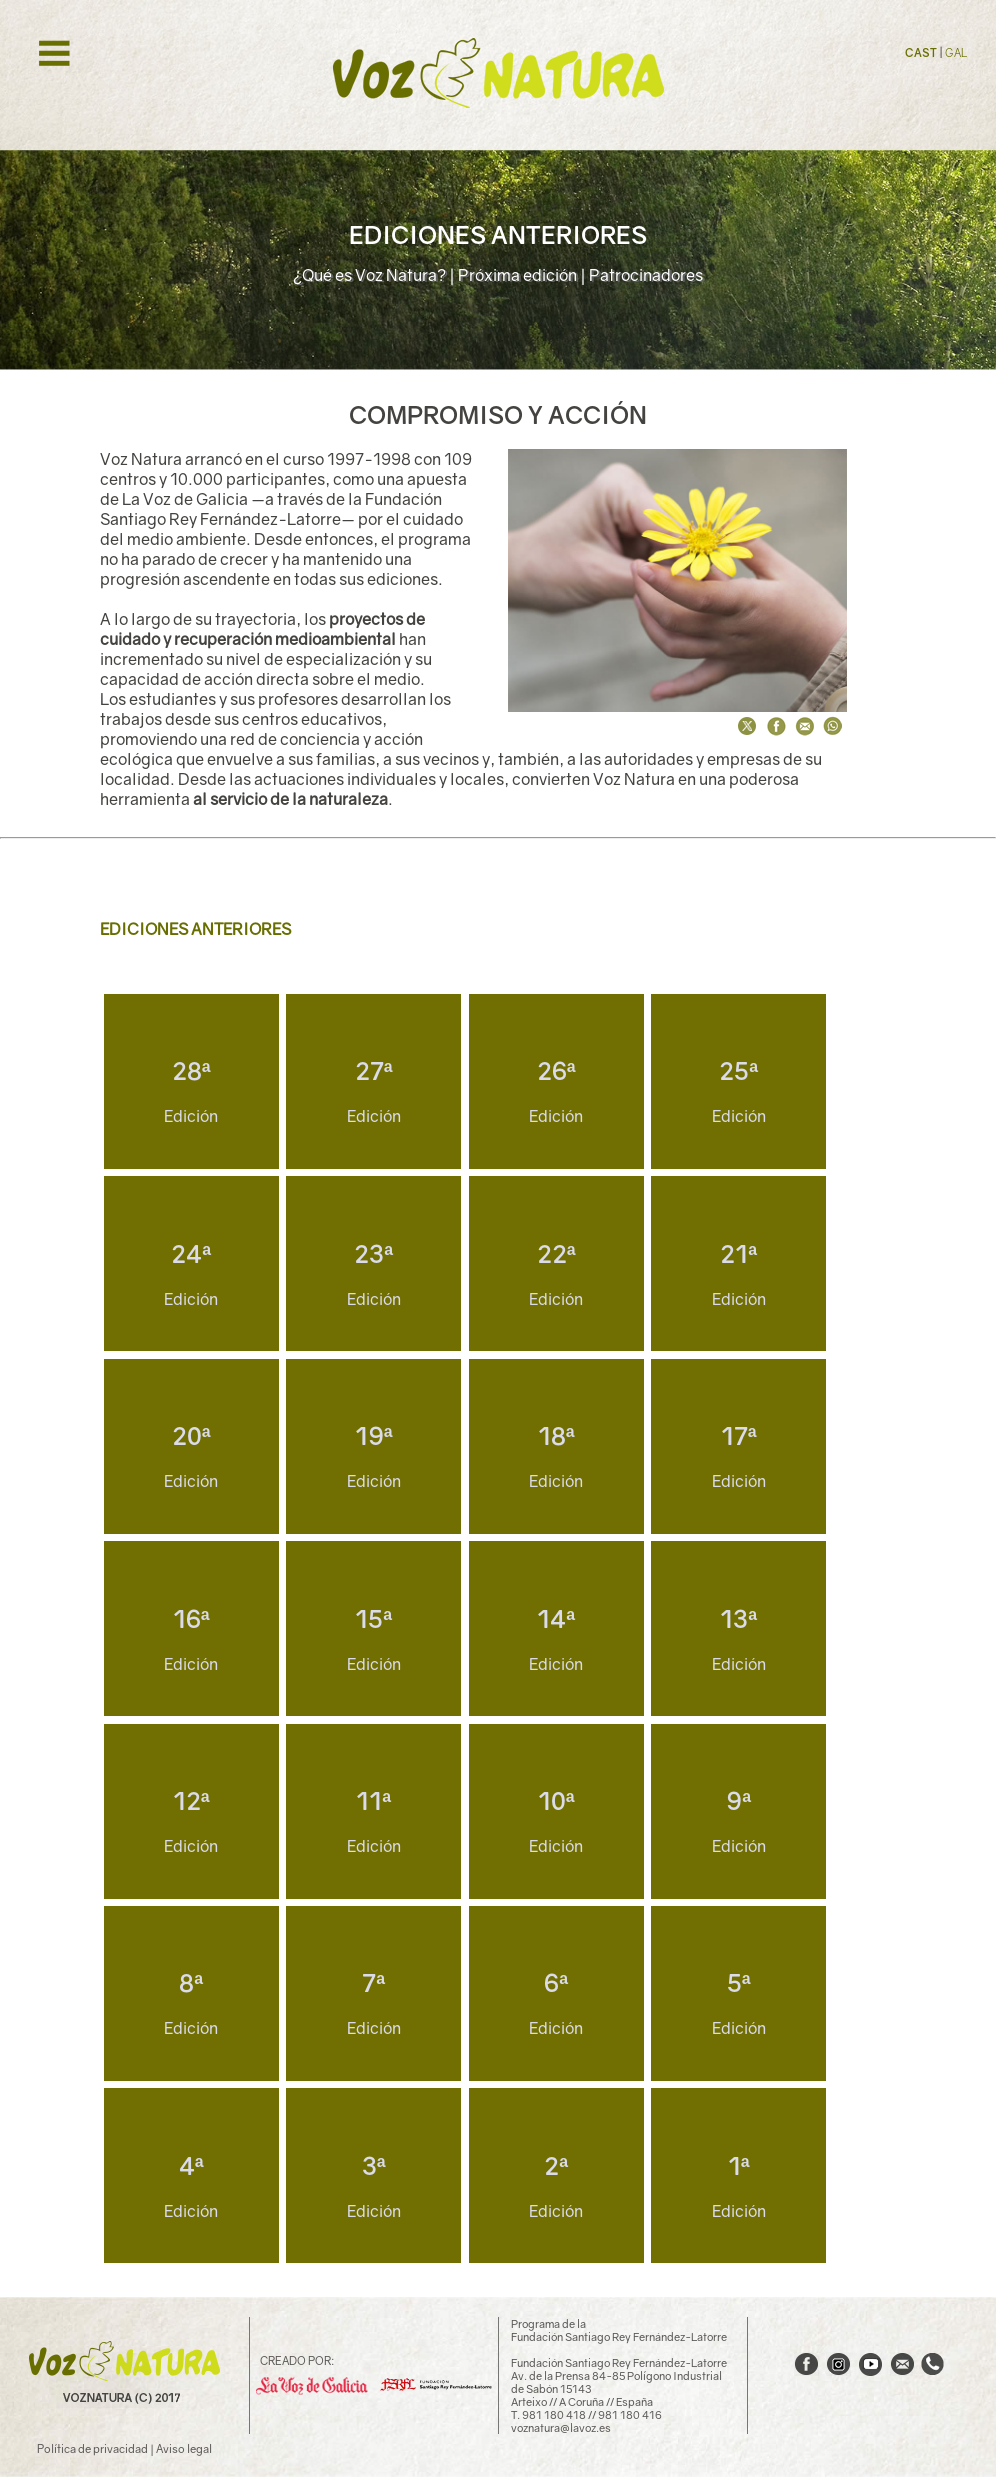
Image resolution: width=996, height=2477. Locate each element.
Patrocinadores (646, 275)
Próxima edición (517, 275)
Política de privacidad (92, 2448)
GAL (956, 52)
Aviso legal (184, 2448)
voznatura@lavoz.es (561, 2427)
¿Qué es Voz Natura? (369, 275)
